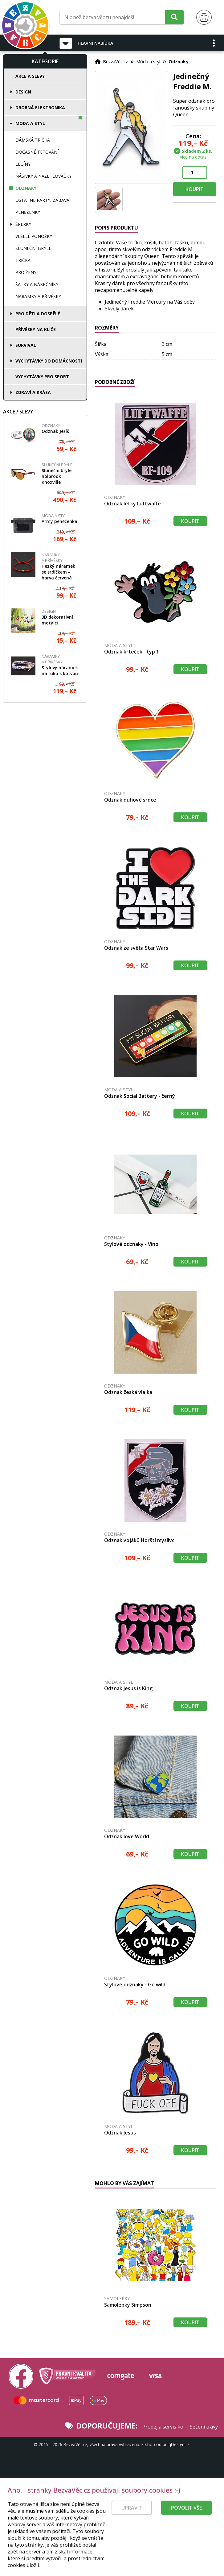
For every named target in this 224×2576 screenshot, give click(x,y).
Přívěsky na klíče (35, 329)
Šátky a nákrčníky (36, 284)
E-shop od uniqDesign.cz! (165, 2444)
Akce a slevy (30, 76)
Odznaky (25, 188)
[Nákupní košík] (204, 17)
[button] (214, 43)
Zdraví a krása (33, 392)
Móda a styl (30, 123)
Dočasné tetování (37, 152)
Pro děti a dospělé (37, 314)
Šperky (23, 224)
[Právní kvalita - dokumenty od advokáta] (67, 2376)
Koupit (194, 189)
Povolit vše (186, 2519)
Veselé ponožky (33, 236)
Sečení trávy (204, 2426)
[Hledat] (174, 17)
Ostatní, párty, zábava (42, 200)
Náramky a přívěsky (38, 296)
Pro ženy (25, 272)
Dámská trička (32, 140)
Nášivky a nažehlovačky (43, 176)
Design (23, 92)
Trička (23, 260)
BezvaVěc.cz (115, 61)
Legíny (23, 164)
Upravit (131, 2519)
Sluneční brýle (33, 248)
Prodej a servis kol (163, 2426)
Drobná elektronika (40, 107)
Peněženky (27, 212)
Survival (25, 345)
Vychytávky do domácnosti (48, 361)
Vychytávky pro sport (42, 377)
